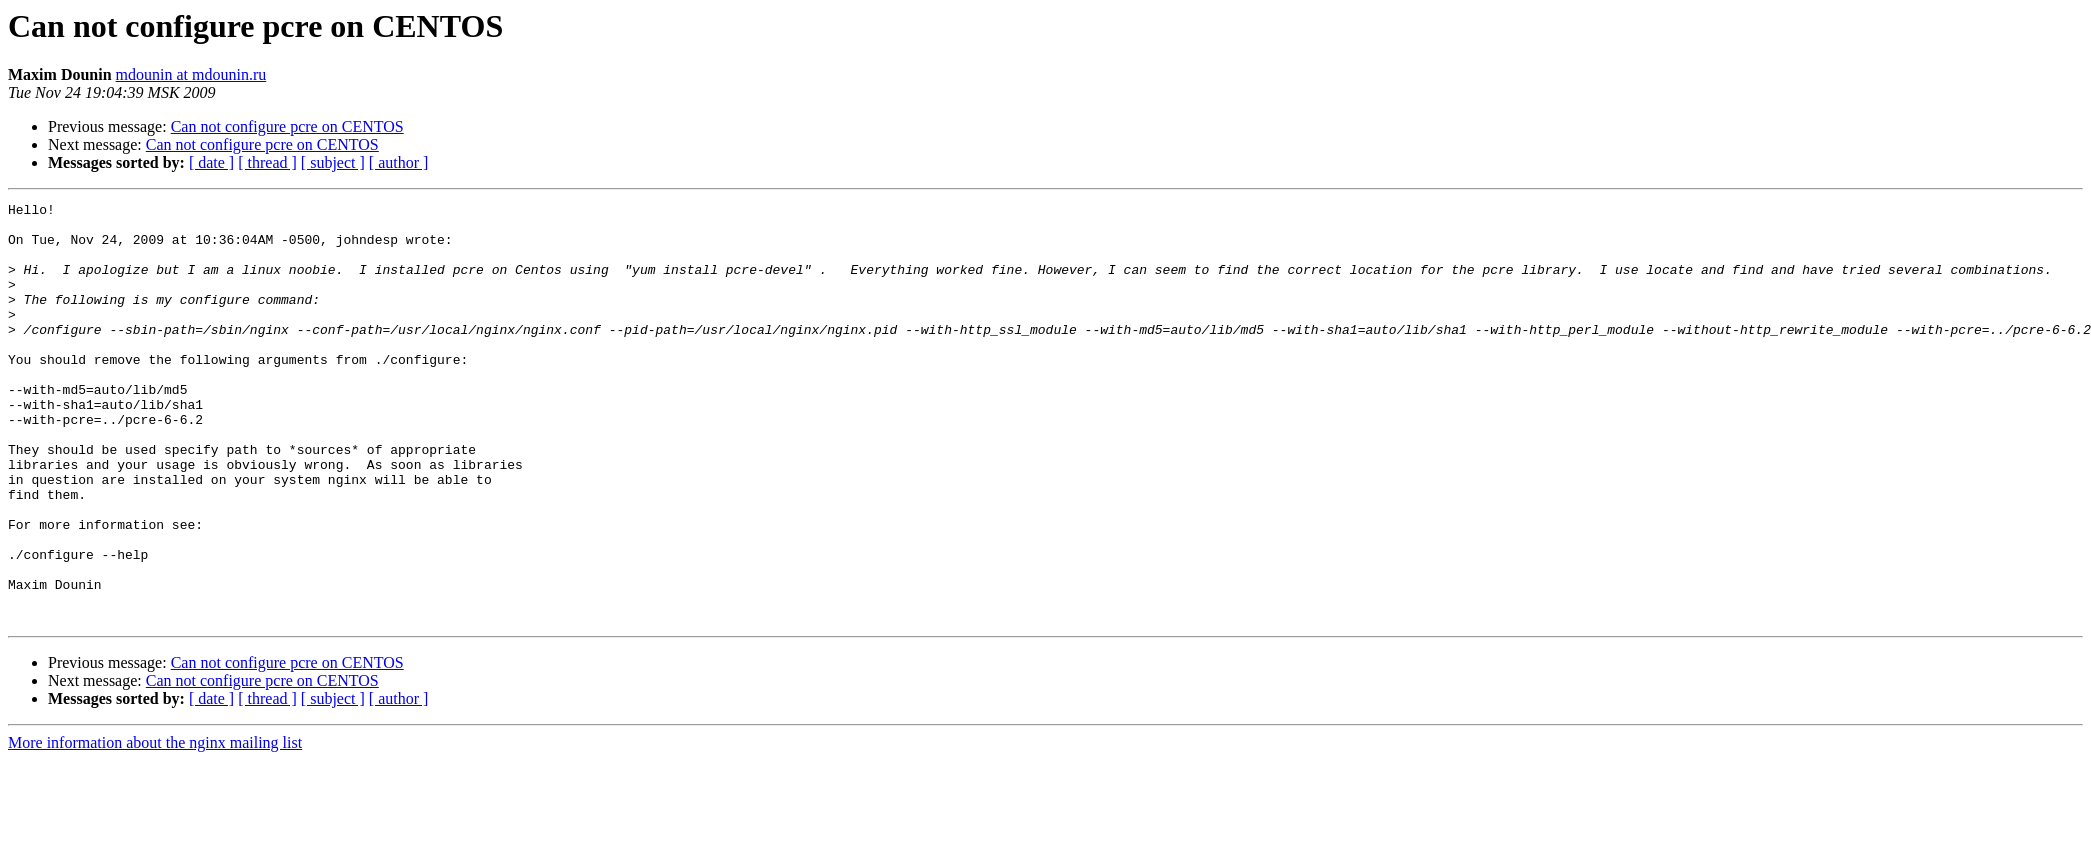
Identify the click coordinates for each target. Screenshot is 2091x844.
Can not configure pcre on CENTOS (287, 126)
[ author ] (399, 162)
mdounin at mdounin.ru (191, 74)
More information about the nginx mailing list (155, 826)
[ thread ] (267, 162)
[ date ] (211, 162)
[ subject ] (333, 162)
